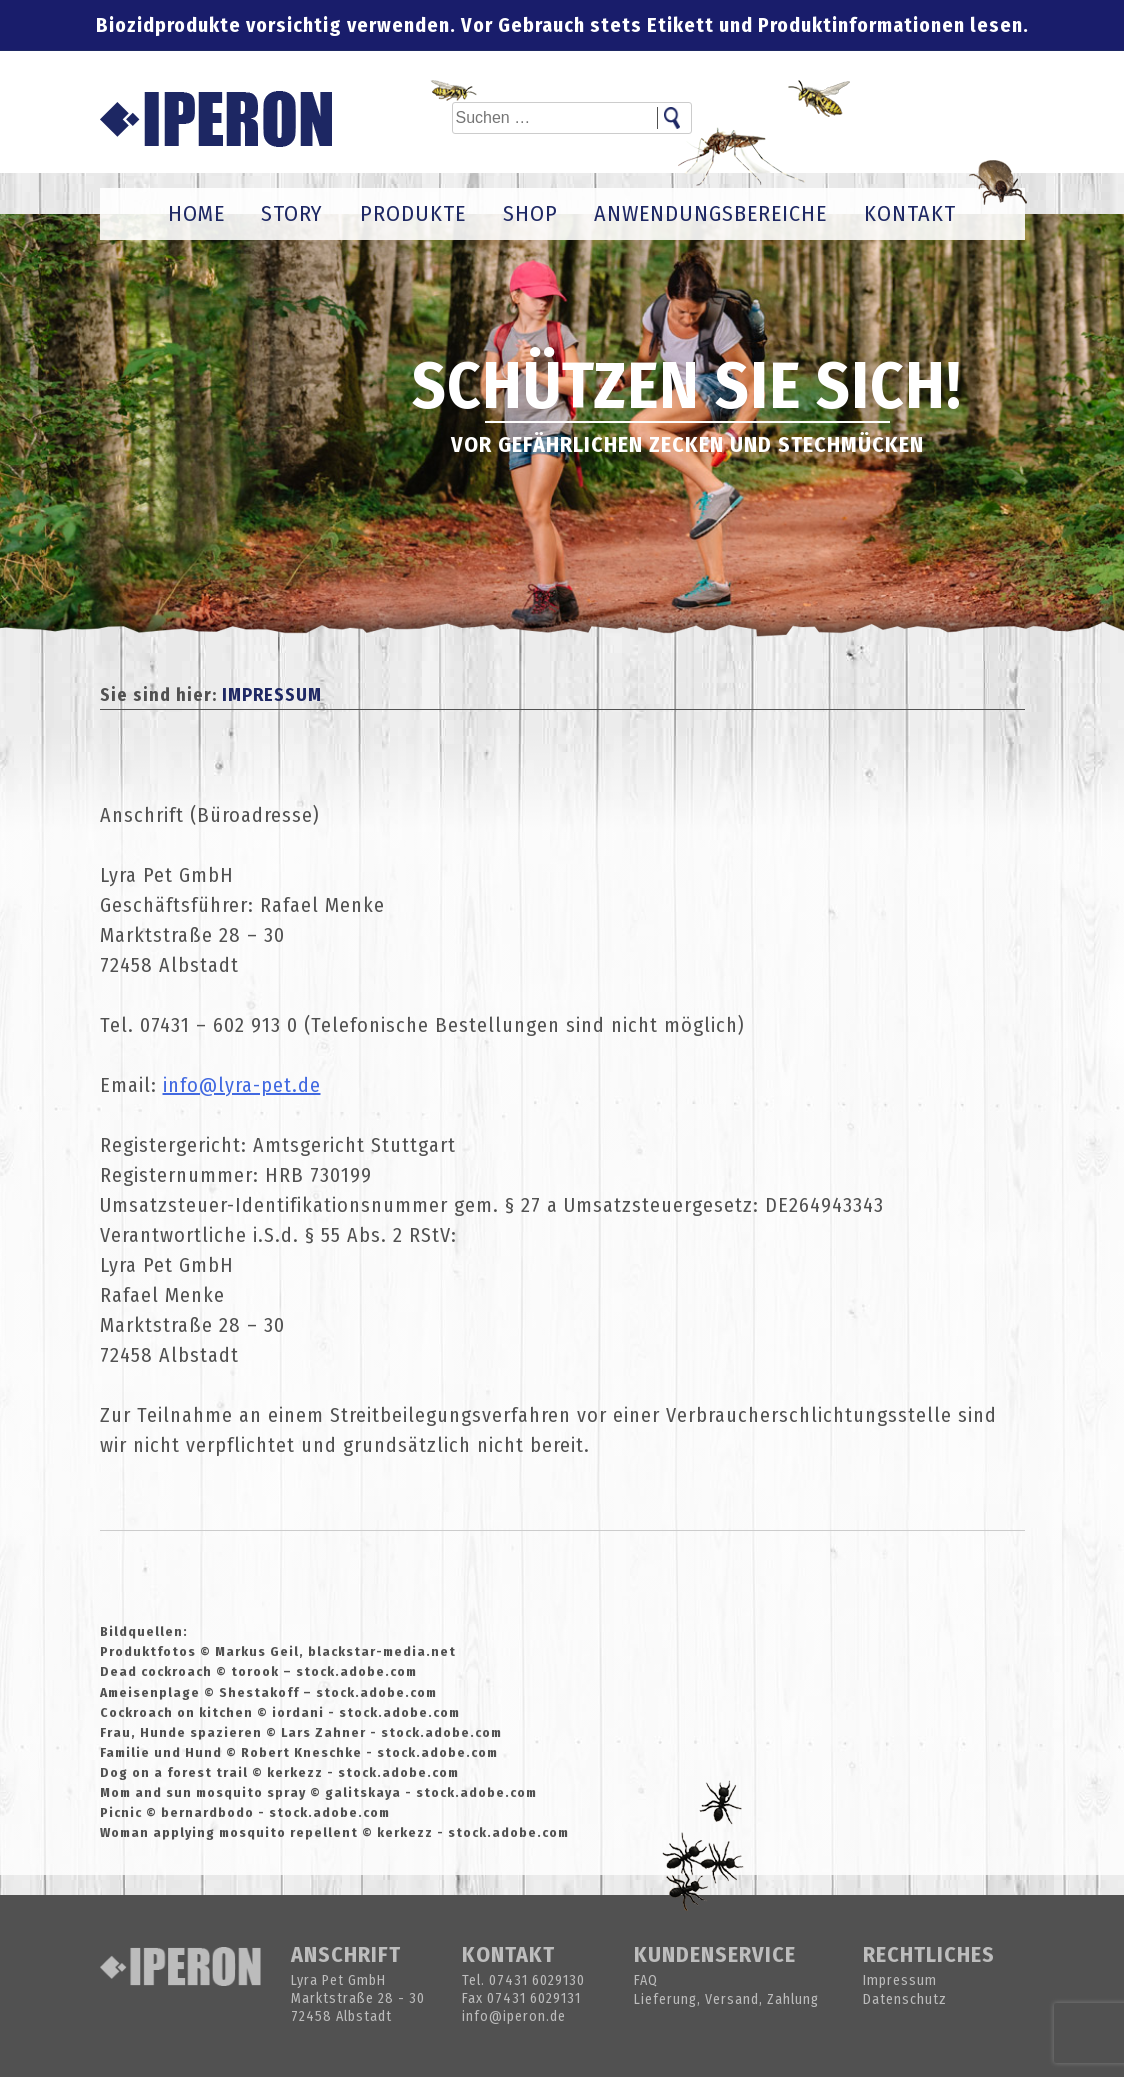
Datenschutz (905, 1999)
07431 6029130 (537, 1980)
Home (196, 213)
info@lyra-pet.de (242, 1085)
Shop (530, 213)
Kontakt (910, 213)
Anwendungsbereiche (710, 213)
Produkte (413, 213)
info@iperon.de (514, 2016)
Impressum (900, 1980)
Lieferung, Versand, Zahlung (726, 1999)
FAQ (646, 1980)
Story (292, 213)
